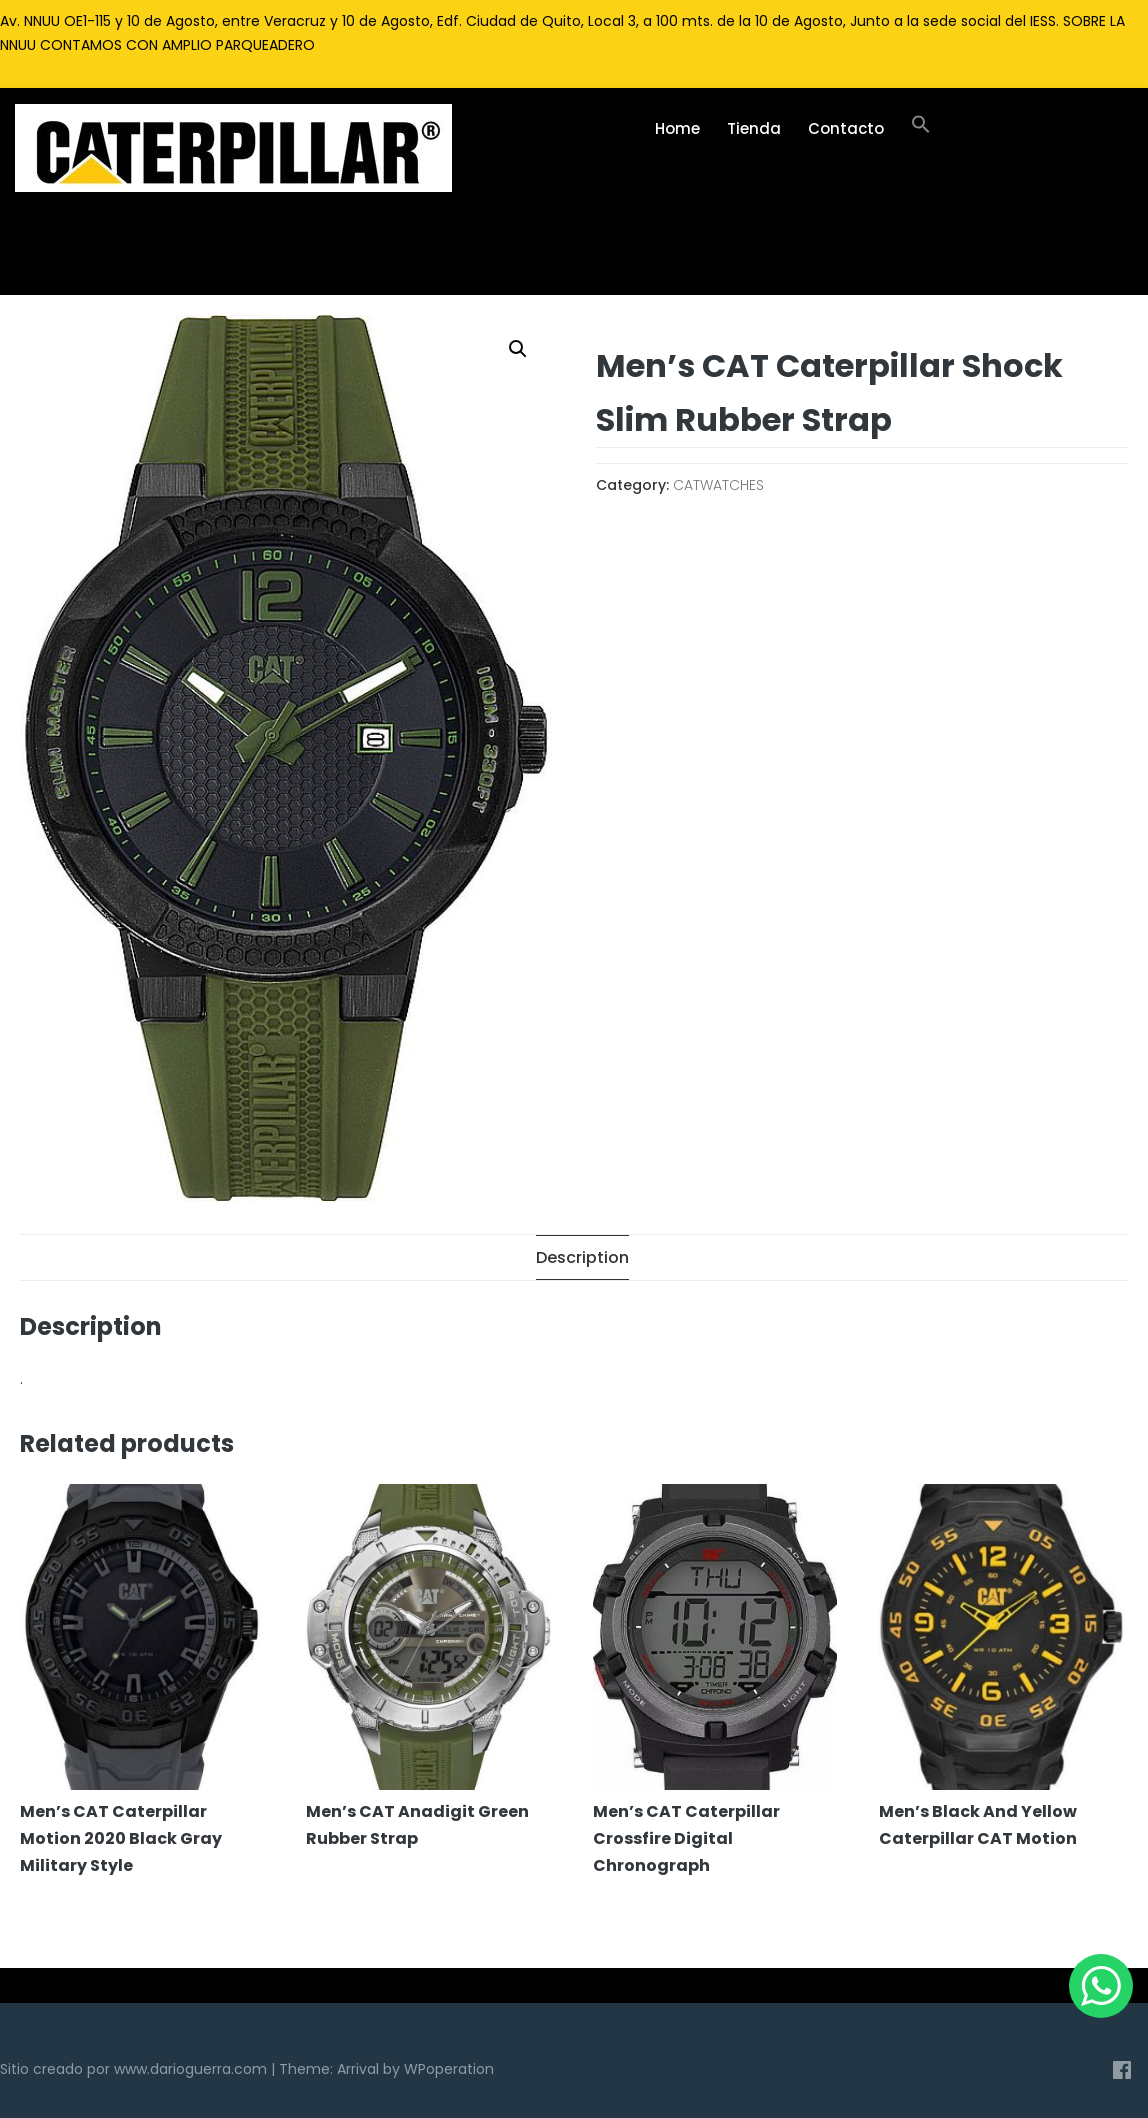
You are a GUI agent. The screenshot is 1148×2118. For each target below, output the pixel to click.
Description (582, 1257)
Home (677, 128)
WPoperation (449, 2069)
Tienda (754, 128)
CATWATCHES (718, 485)
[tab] (582, 1257)
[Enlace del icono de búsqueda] (920, 129)
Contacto (846, 128)
